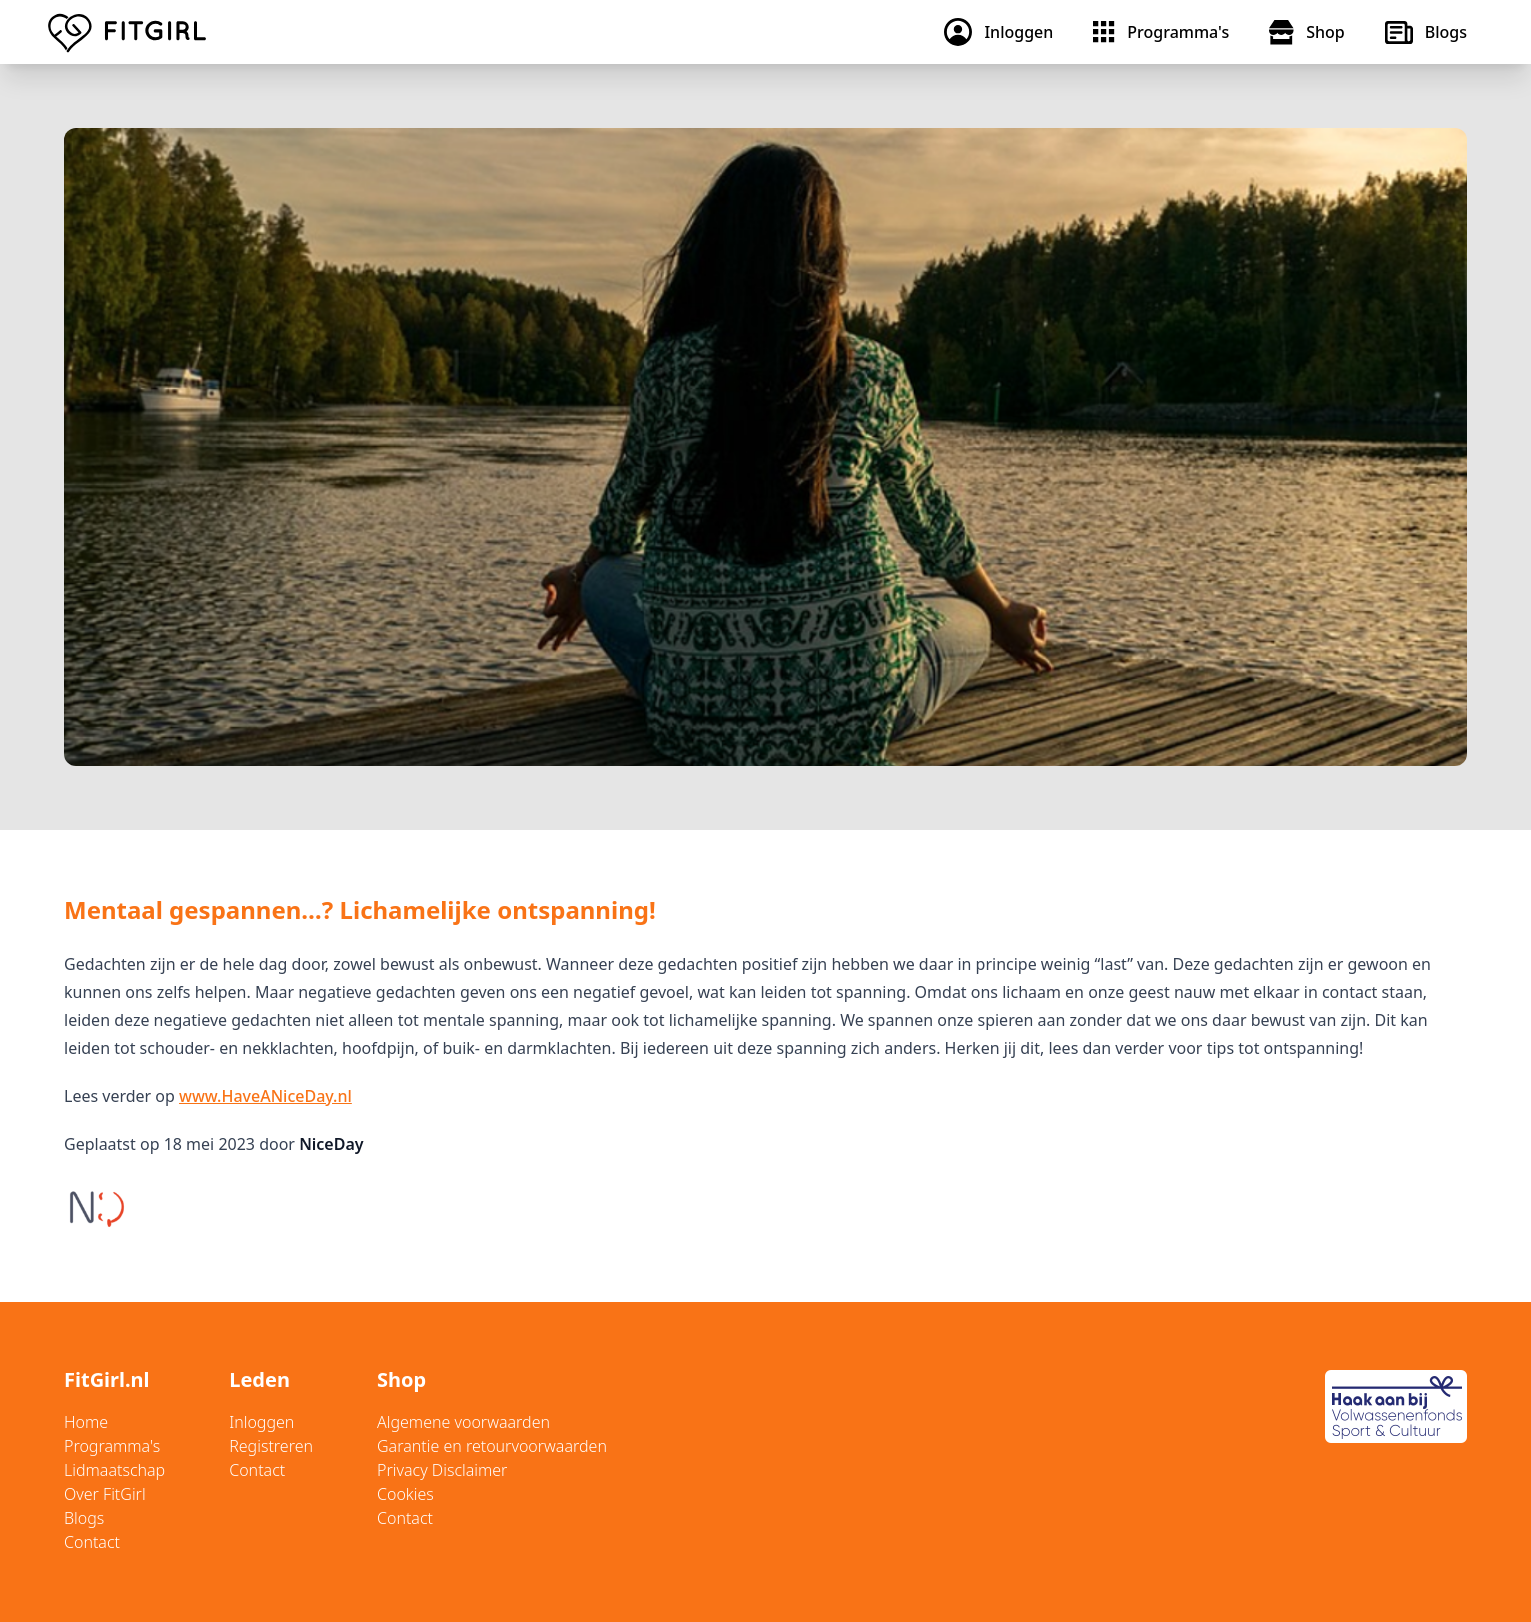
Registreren (271, 1446)
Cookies (405, 1494)
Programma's (112, 1446)
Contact (92, 1542)
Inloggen (261, 1422)
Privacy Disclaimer (442, 1470)
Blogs (84, 1518)
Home (86, 1422)
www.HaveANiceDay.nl (265, 1096)
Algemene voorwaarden (463, 1422)
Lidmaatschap (114, 1470)
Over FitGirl (105, 1494)
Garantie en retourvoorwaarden (492, 1446)
